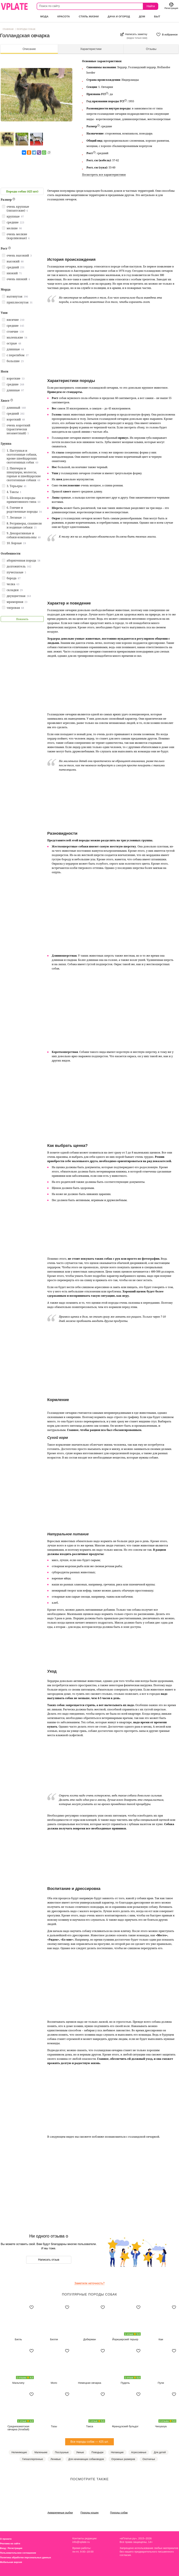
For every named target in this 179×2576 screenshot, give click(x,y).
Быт (157, 16)
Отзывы (151, 48)
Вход (3, 2548)
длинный (16, 408)
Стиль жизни (89, 16)
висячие (15, 320)
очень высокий (19, 255)
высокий (15, 261)
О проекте (6, 2539)
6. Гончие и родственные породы (24, 510)
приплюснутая (20, 302)
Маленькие (40, 2452)
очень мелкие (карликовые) (18, 236)
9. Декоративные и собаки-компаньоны (24, 535)
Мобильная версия (11, 2562)
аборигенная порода (23, 560)
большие (15, 361)
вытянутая (17, 296)
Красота (63, 16)
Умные (80, 2452)
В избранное (170, 34)
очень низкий (18, 279)
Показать (22, 619)
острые (14, 343)
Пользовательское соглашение (18, 2552)
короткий (16, 419)
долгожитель (19, 566)
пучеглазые (16, 572)
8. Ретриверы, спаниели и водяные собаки (24, 525)
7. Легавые (16, 517)
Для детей (160, 2452)
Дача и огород (119, 16)
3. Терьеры (16, 486)
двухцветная (19, 596)
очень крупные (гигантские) (18, 208)
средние (15, 222)
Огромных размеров (123, 2459)
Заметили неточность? (89, 2283)
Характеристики (90, 48)
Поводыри (97, 2452)
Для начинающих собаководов (86, 2459)
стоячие (15, 331)
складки (15, 590)
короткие (16, 378)
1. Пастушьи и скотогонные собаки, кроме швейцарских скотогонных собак (22, 456)
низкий (14, 273)
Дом (142, 16)
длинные (15, 349)
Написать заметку (133, 35)
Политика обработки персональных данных (25, 2557)
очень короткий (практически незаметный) (18, 429)
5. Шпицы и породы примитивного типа (23, 500)
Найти (151, 6)
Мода (44, 16)
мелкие (14, 228)
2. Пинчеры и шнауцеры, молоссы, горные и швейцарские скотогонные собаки (24, 474)
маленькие (17, 337)
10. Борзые (16, 543)
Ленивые (55, 2459)
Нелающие (117, 2452)
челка (13, 584)
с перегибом (18, 355)
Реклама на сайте (10, 2543)
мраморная (17, 602)
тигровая (15, 608)
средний (16, 267)
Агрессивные (138, 2452)
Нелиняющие (19, 2452)
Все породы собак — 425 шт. (90, 2441)
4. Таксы (14, 492)
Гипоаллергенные (32, 2459)
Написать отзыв (48, 2259)
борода (14, 578)
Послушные (62, 2452)
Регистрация (15, 2548)
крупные (15, 216)
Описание (29, 48)
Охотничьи (148, 2459)
